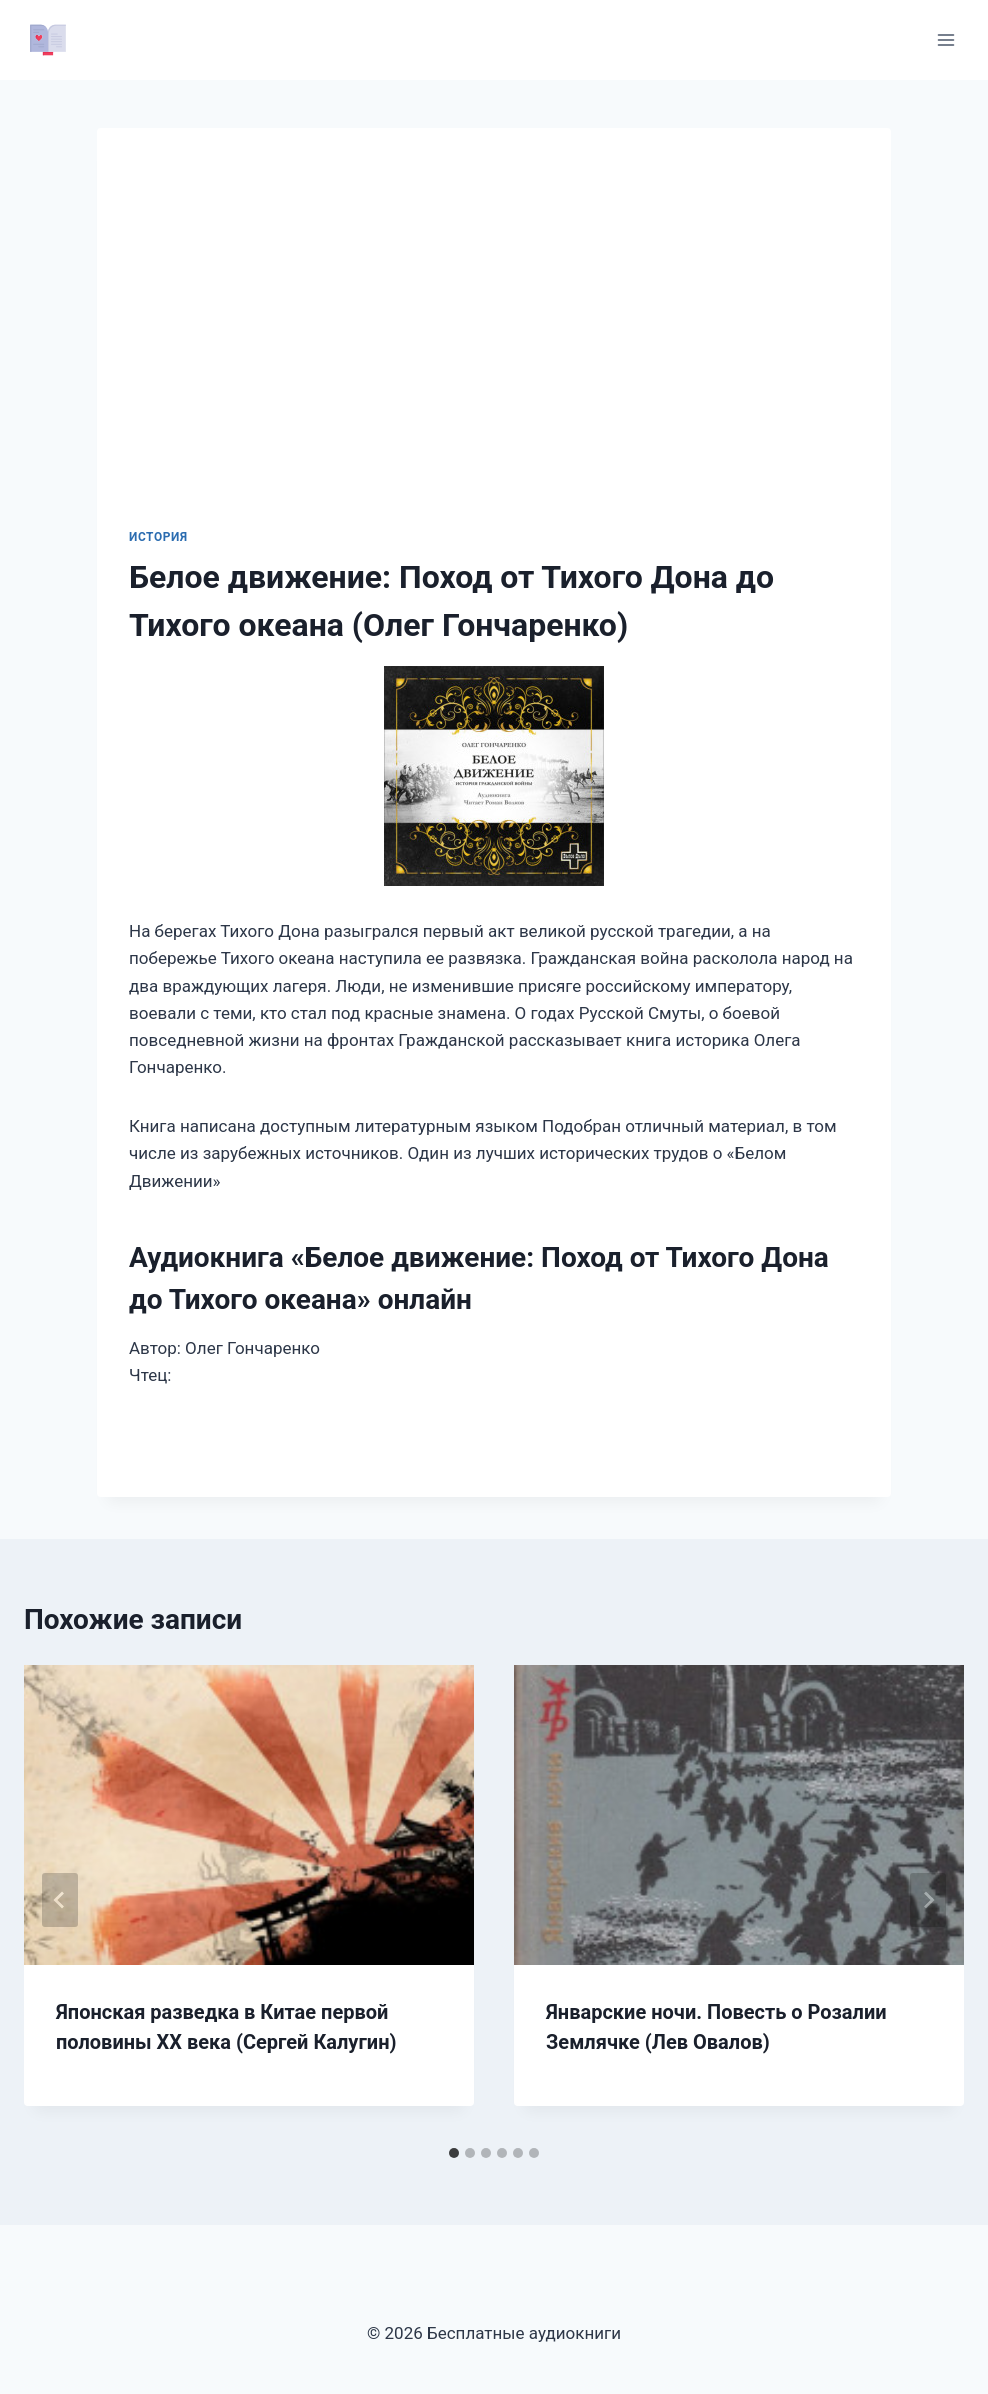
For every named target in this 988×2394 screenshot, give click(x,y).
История (158, 537)
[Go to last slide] (60, 1900)
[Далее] (928, 1900)
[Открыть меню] (945, 39)
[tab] (454, 2153)
